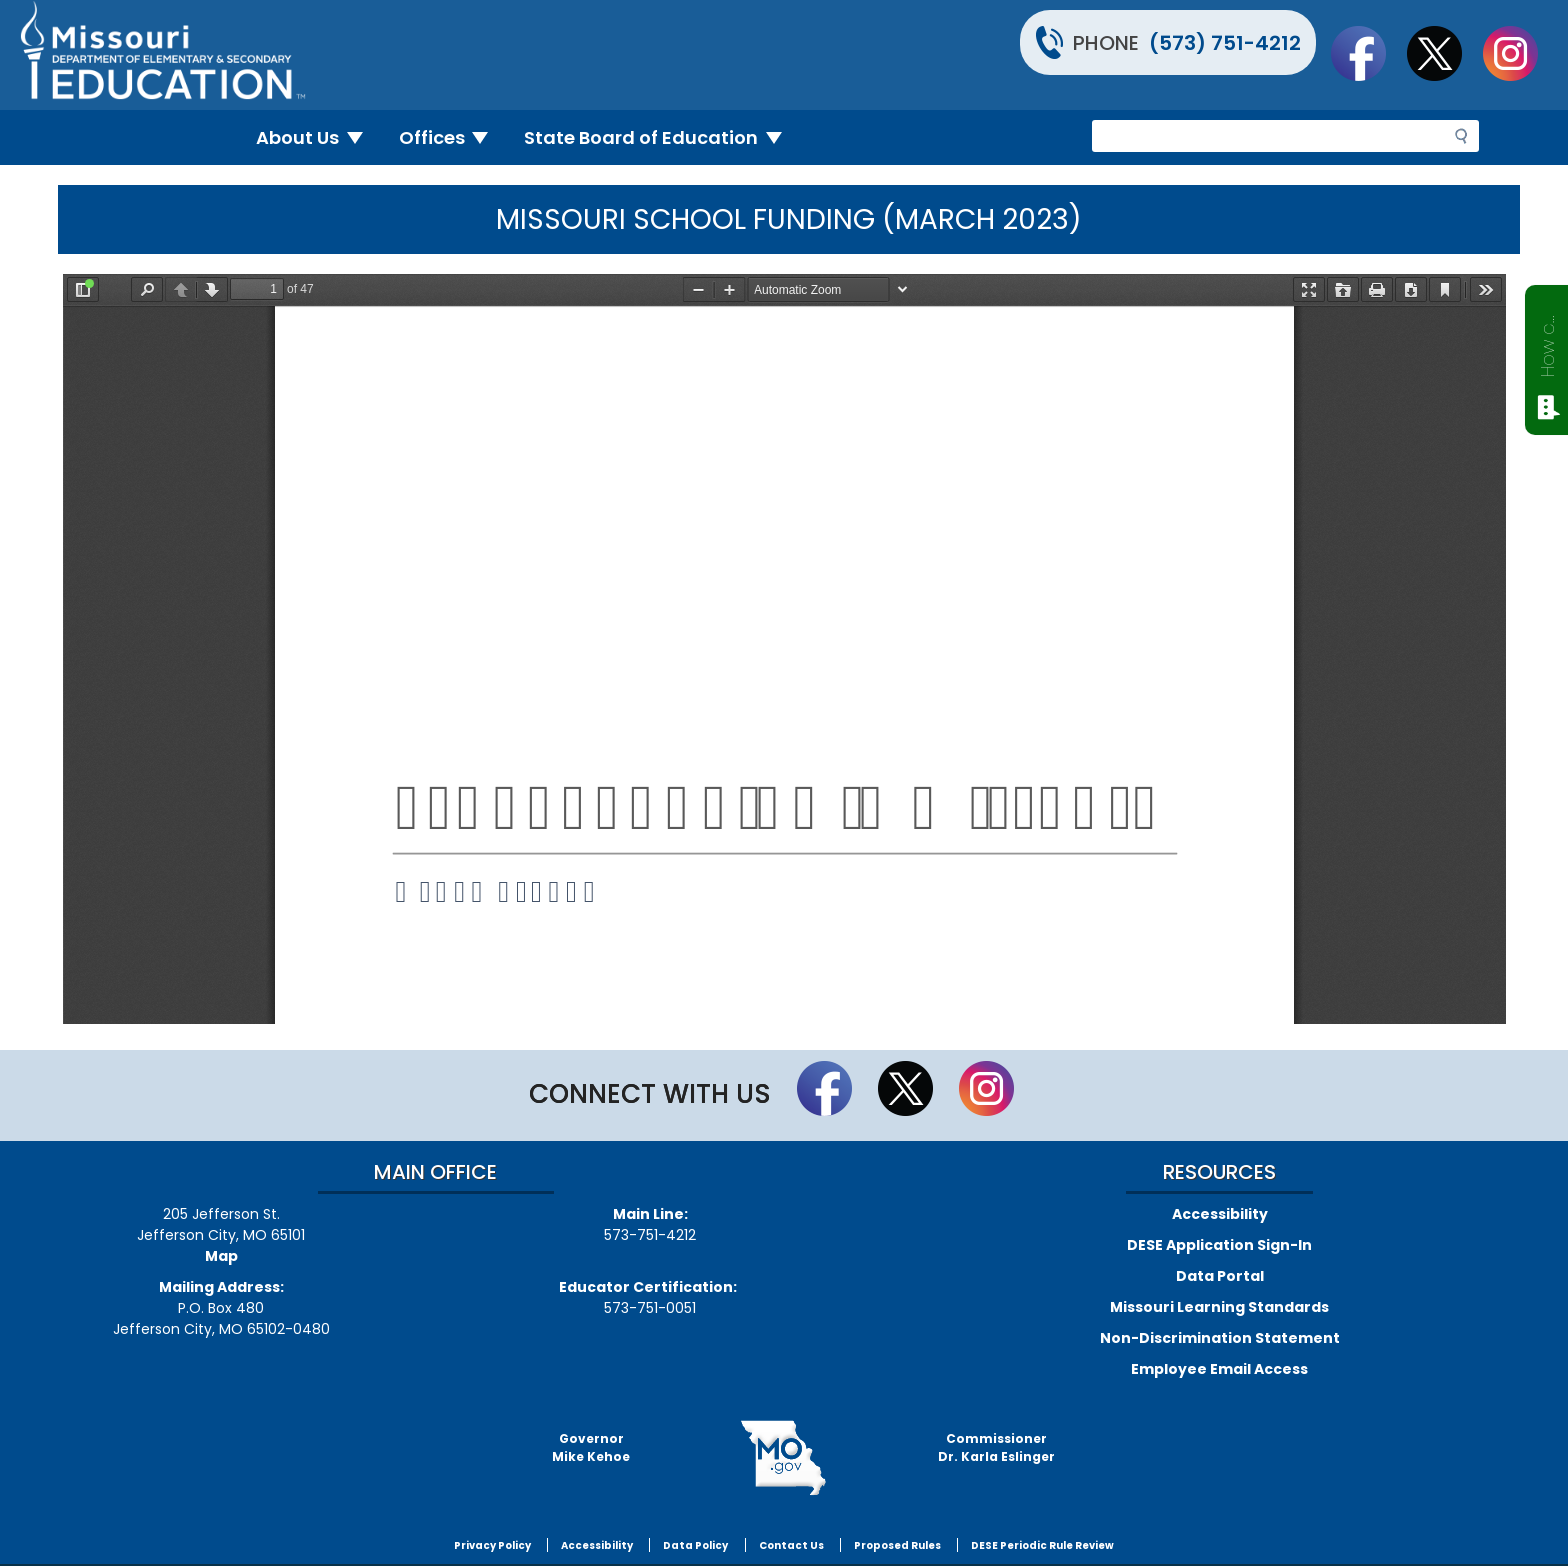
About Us (317, 137)
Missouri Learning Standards (1219, 1307)
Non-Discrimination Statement (1220, 1338)
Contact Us (791, 1545)
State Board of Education (661, 137)
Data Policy (695, 1545)
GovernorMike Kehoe (591, 1447)
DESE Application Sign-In (1219, 1245)
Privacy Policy (492, 1545)
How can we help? (1547, 342)
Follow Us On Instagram (1520, 53)
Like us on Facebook (1368, 53)
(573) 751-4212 (1225, 43)
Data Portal (1220, 1276)
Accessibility (1220, 1214)
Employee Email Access (1219, 1369)
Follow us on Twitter (1444, 53)
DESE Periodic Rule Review (1042, 1545)
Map (221, 1256)
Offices (452, 137)
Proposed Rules (897, 1545)
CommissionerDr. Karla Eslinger (996, 1447)
